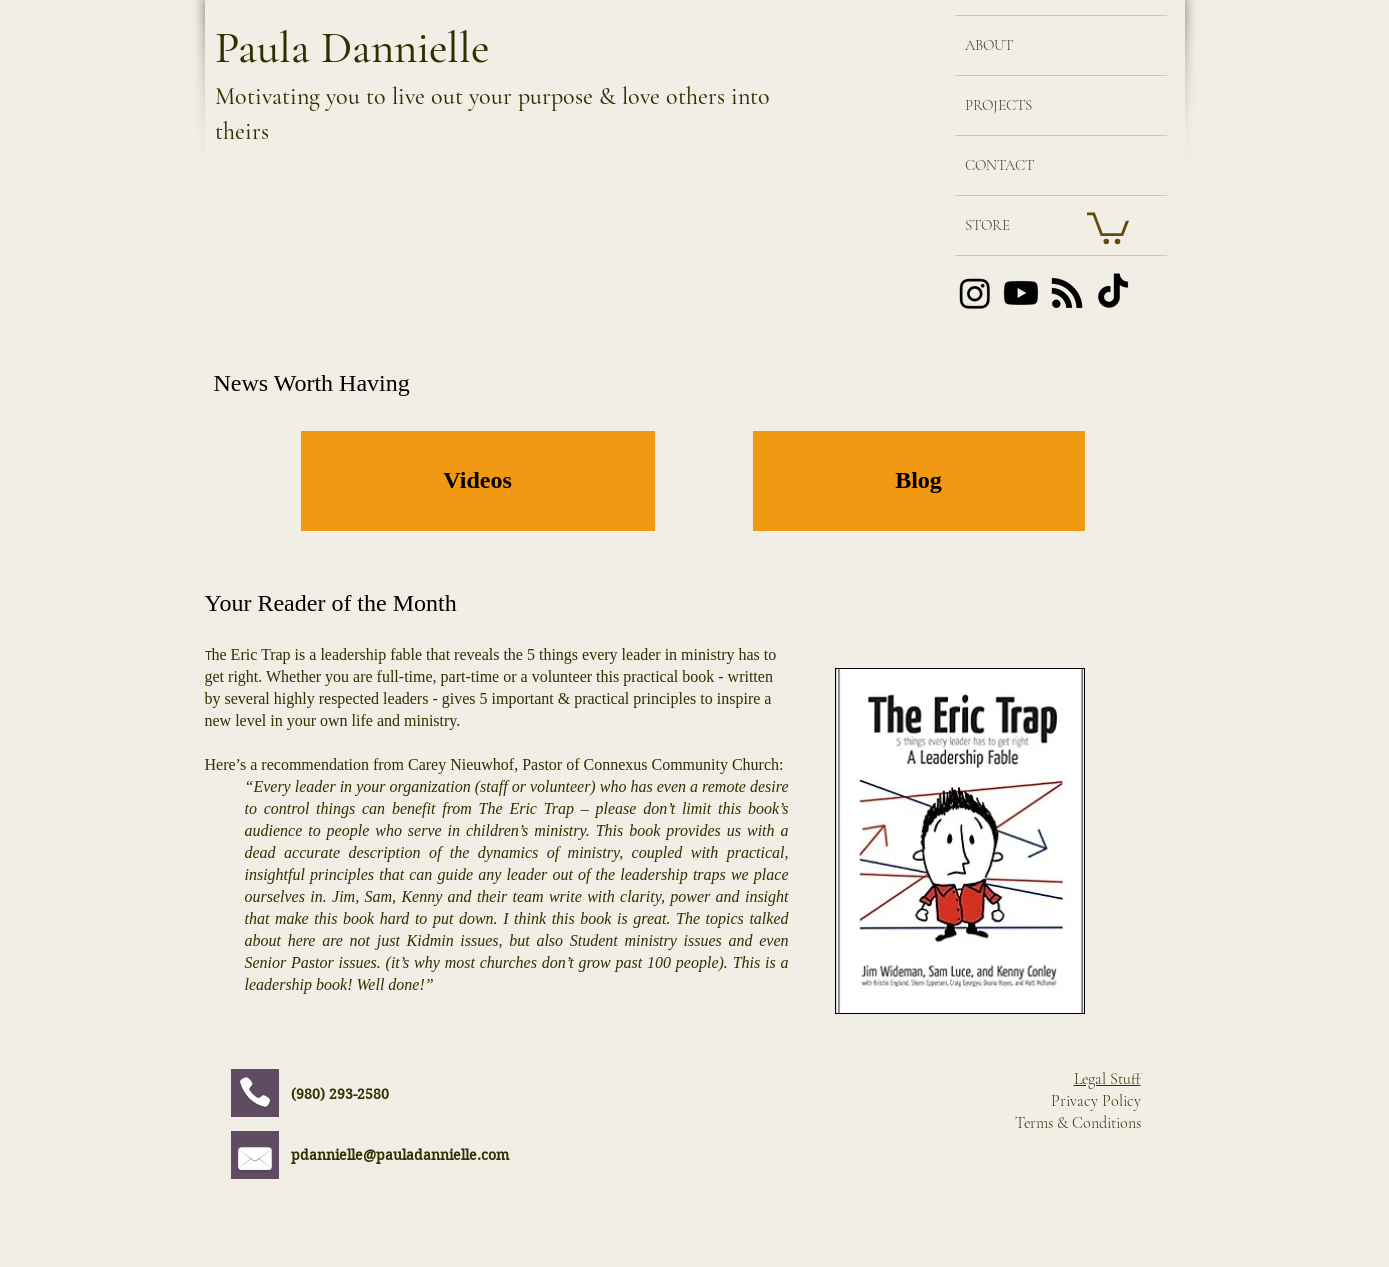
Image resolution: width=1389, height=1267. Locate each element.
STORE (987, 225)
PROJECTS (998, 105)
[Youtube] (1021, 293)
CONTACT (999, 165)
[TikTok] (1113, 293)
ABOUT (989, 45)
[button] (1108, 226)
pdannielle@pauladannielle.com (400, 1155)
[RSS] (1067, 293)
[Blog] (919, 481)
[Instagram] (975, 293)
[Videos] (478, 481)
